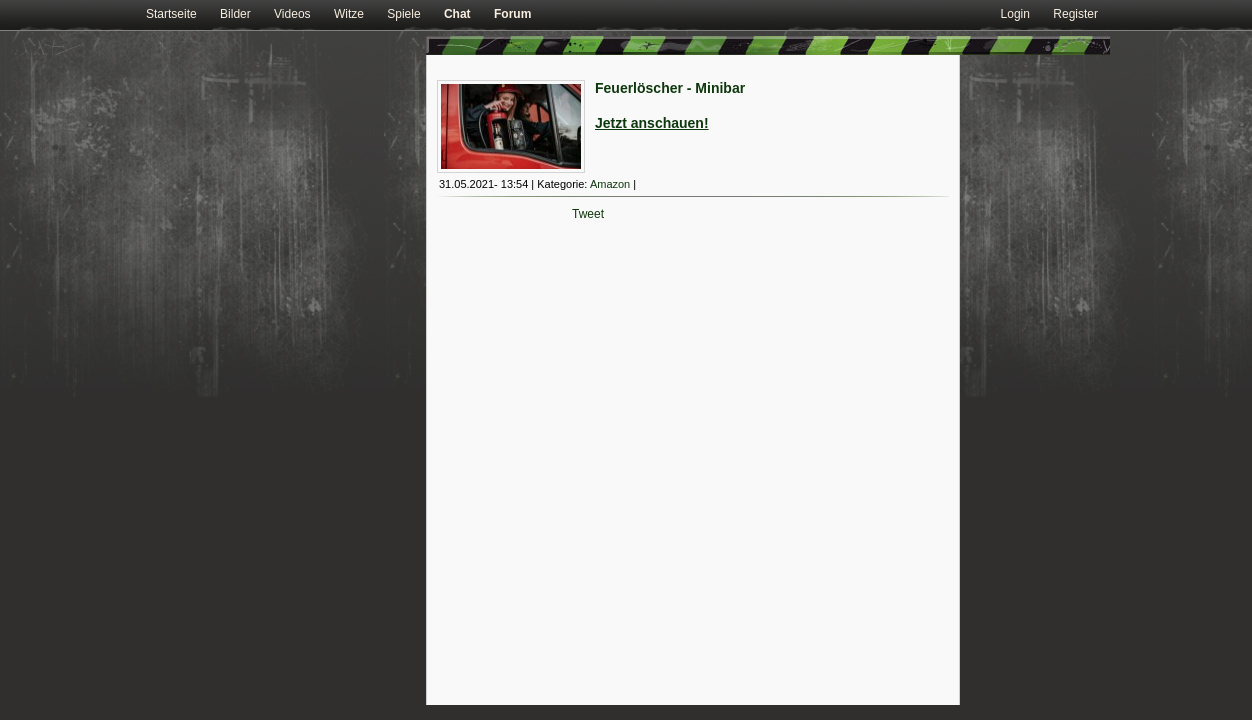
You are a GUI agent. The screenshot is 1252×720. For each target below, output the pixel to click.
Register (1075, 14)
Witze (349, 14)
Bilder (235, 14)
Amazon (610, 184)
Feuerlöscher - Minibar (670, 88)
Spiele (403, 14)
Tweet (588, 214)
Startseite (171, 14)
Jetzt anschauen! (652, 123)
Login (1015, 14)
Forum (512, 14)
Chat (457, 14)
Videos (292, 14)
